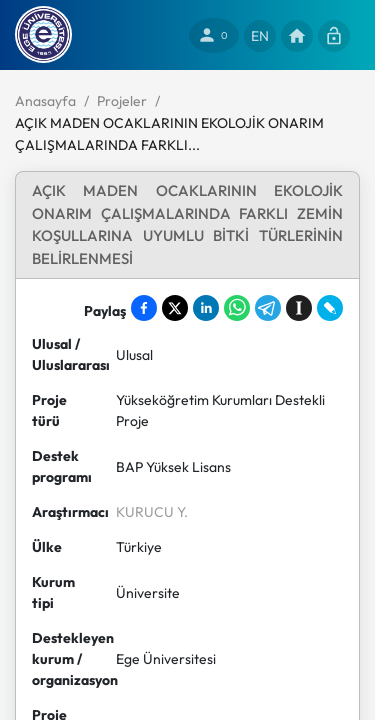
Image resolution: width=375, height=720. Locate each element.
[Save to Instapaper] (299, 308)
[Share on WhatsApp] (237, 308)
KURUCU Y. (152, 512)
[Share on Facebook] (144, 308)
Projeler (122, 101)
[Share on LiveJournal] (330, 308)
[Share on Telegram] (268, 308)
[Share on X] (175, 308)
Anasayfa (45, 101)
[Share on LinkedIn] (206, 308)
